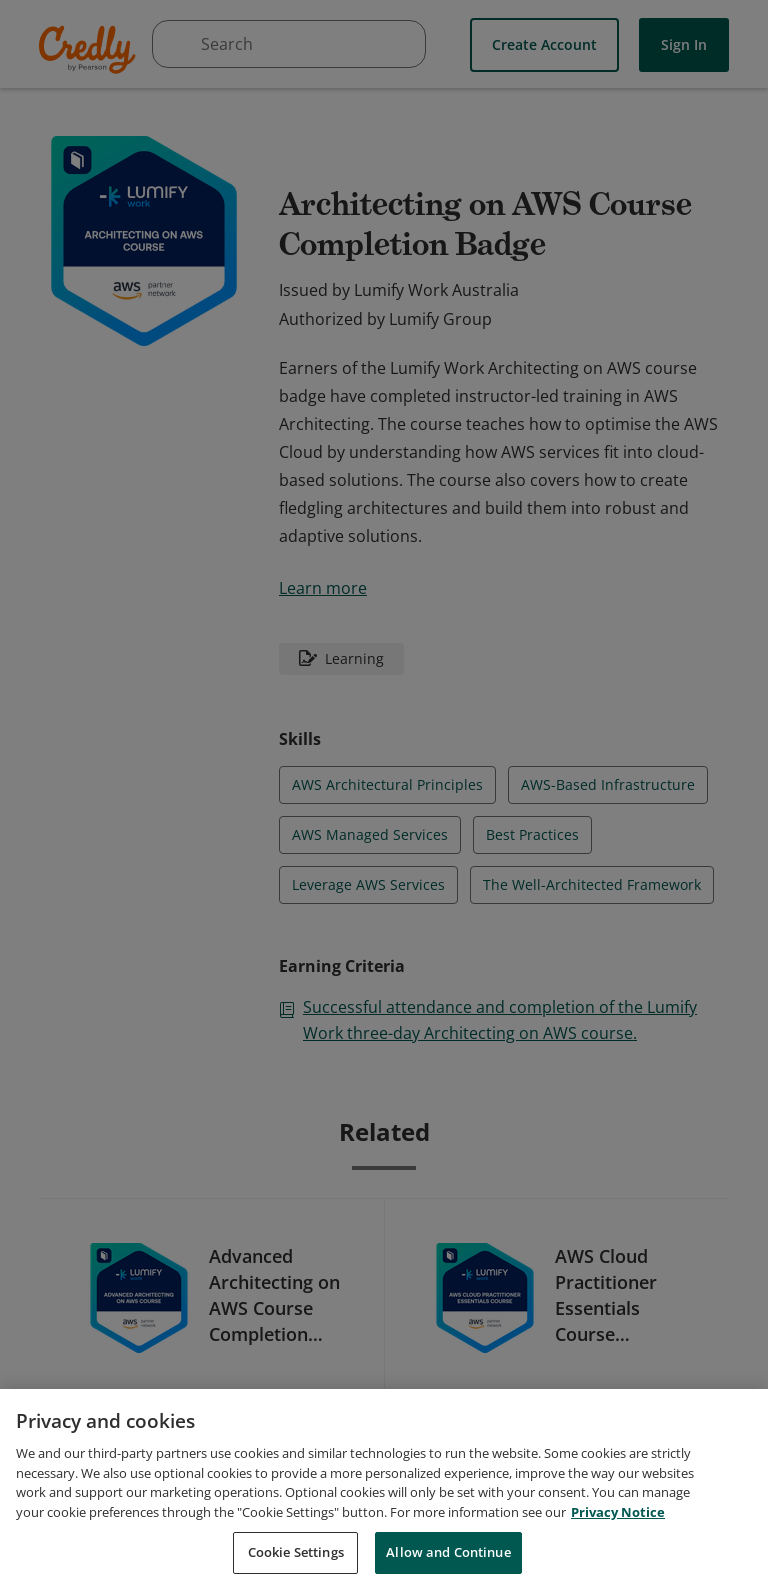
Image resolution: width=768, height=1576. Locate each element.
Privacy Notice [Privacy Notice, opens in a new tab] (618, 1533)
